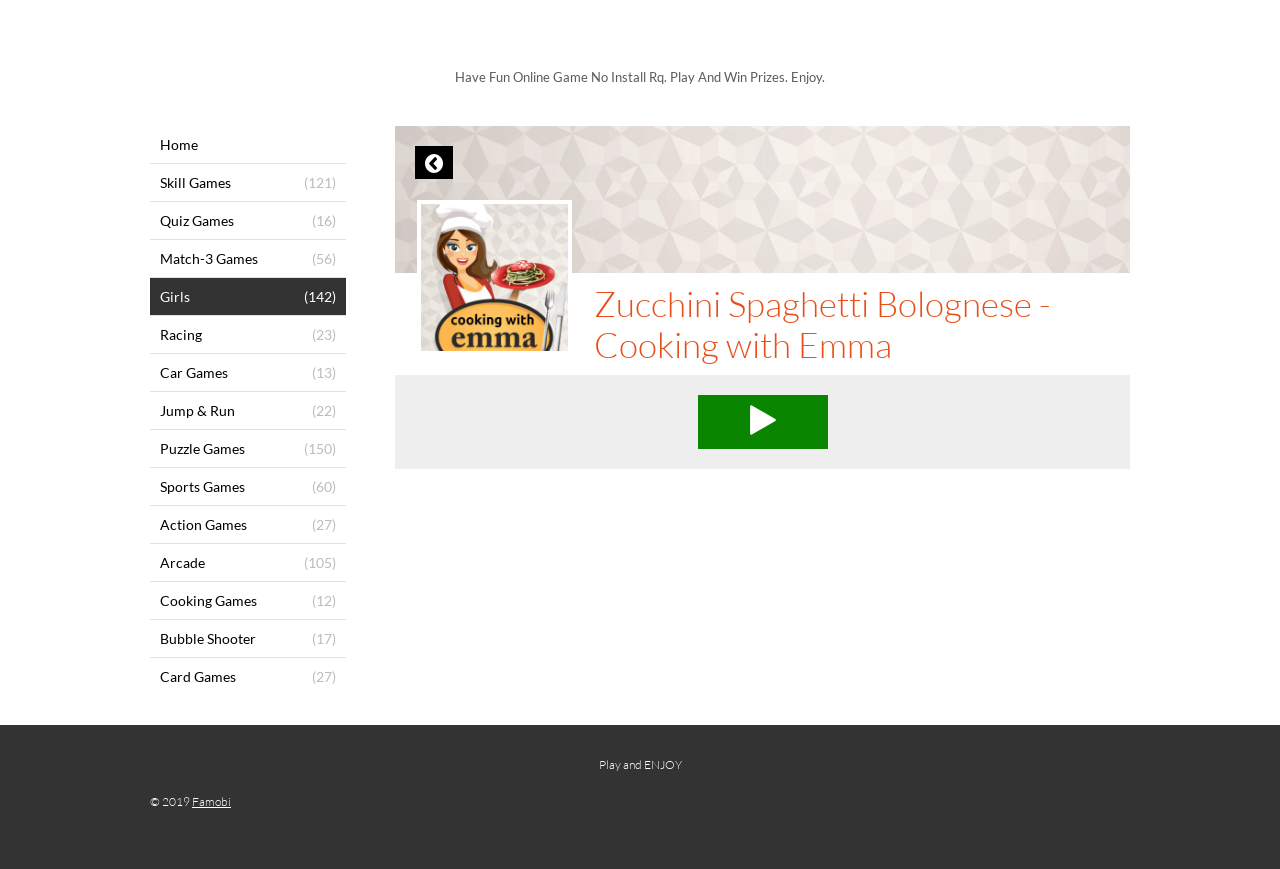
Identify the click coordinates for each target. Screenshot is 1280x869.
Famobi (211, 801)
